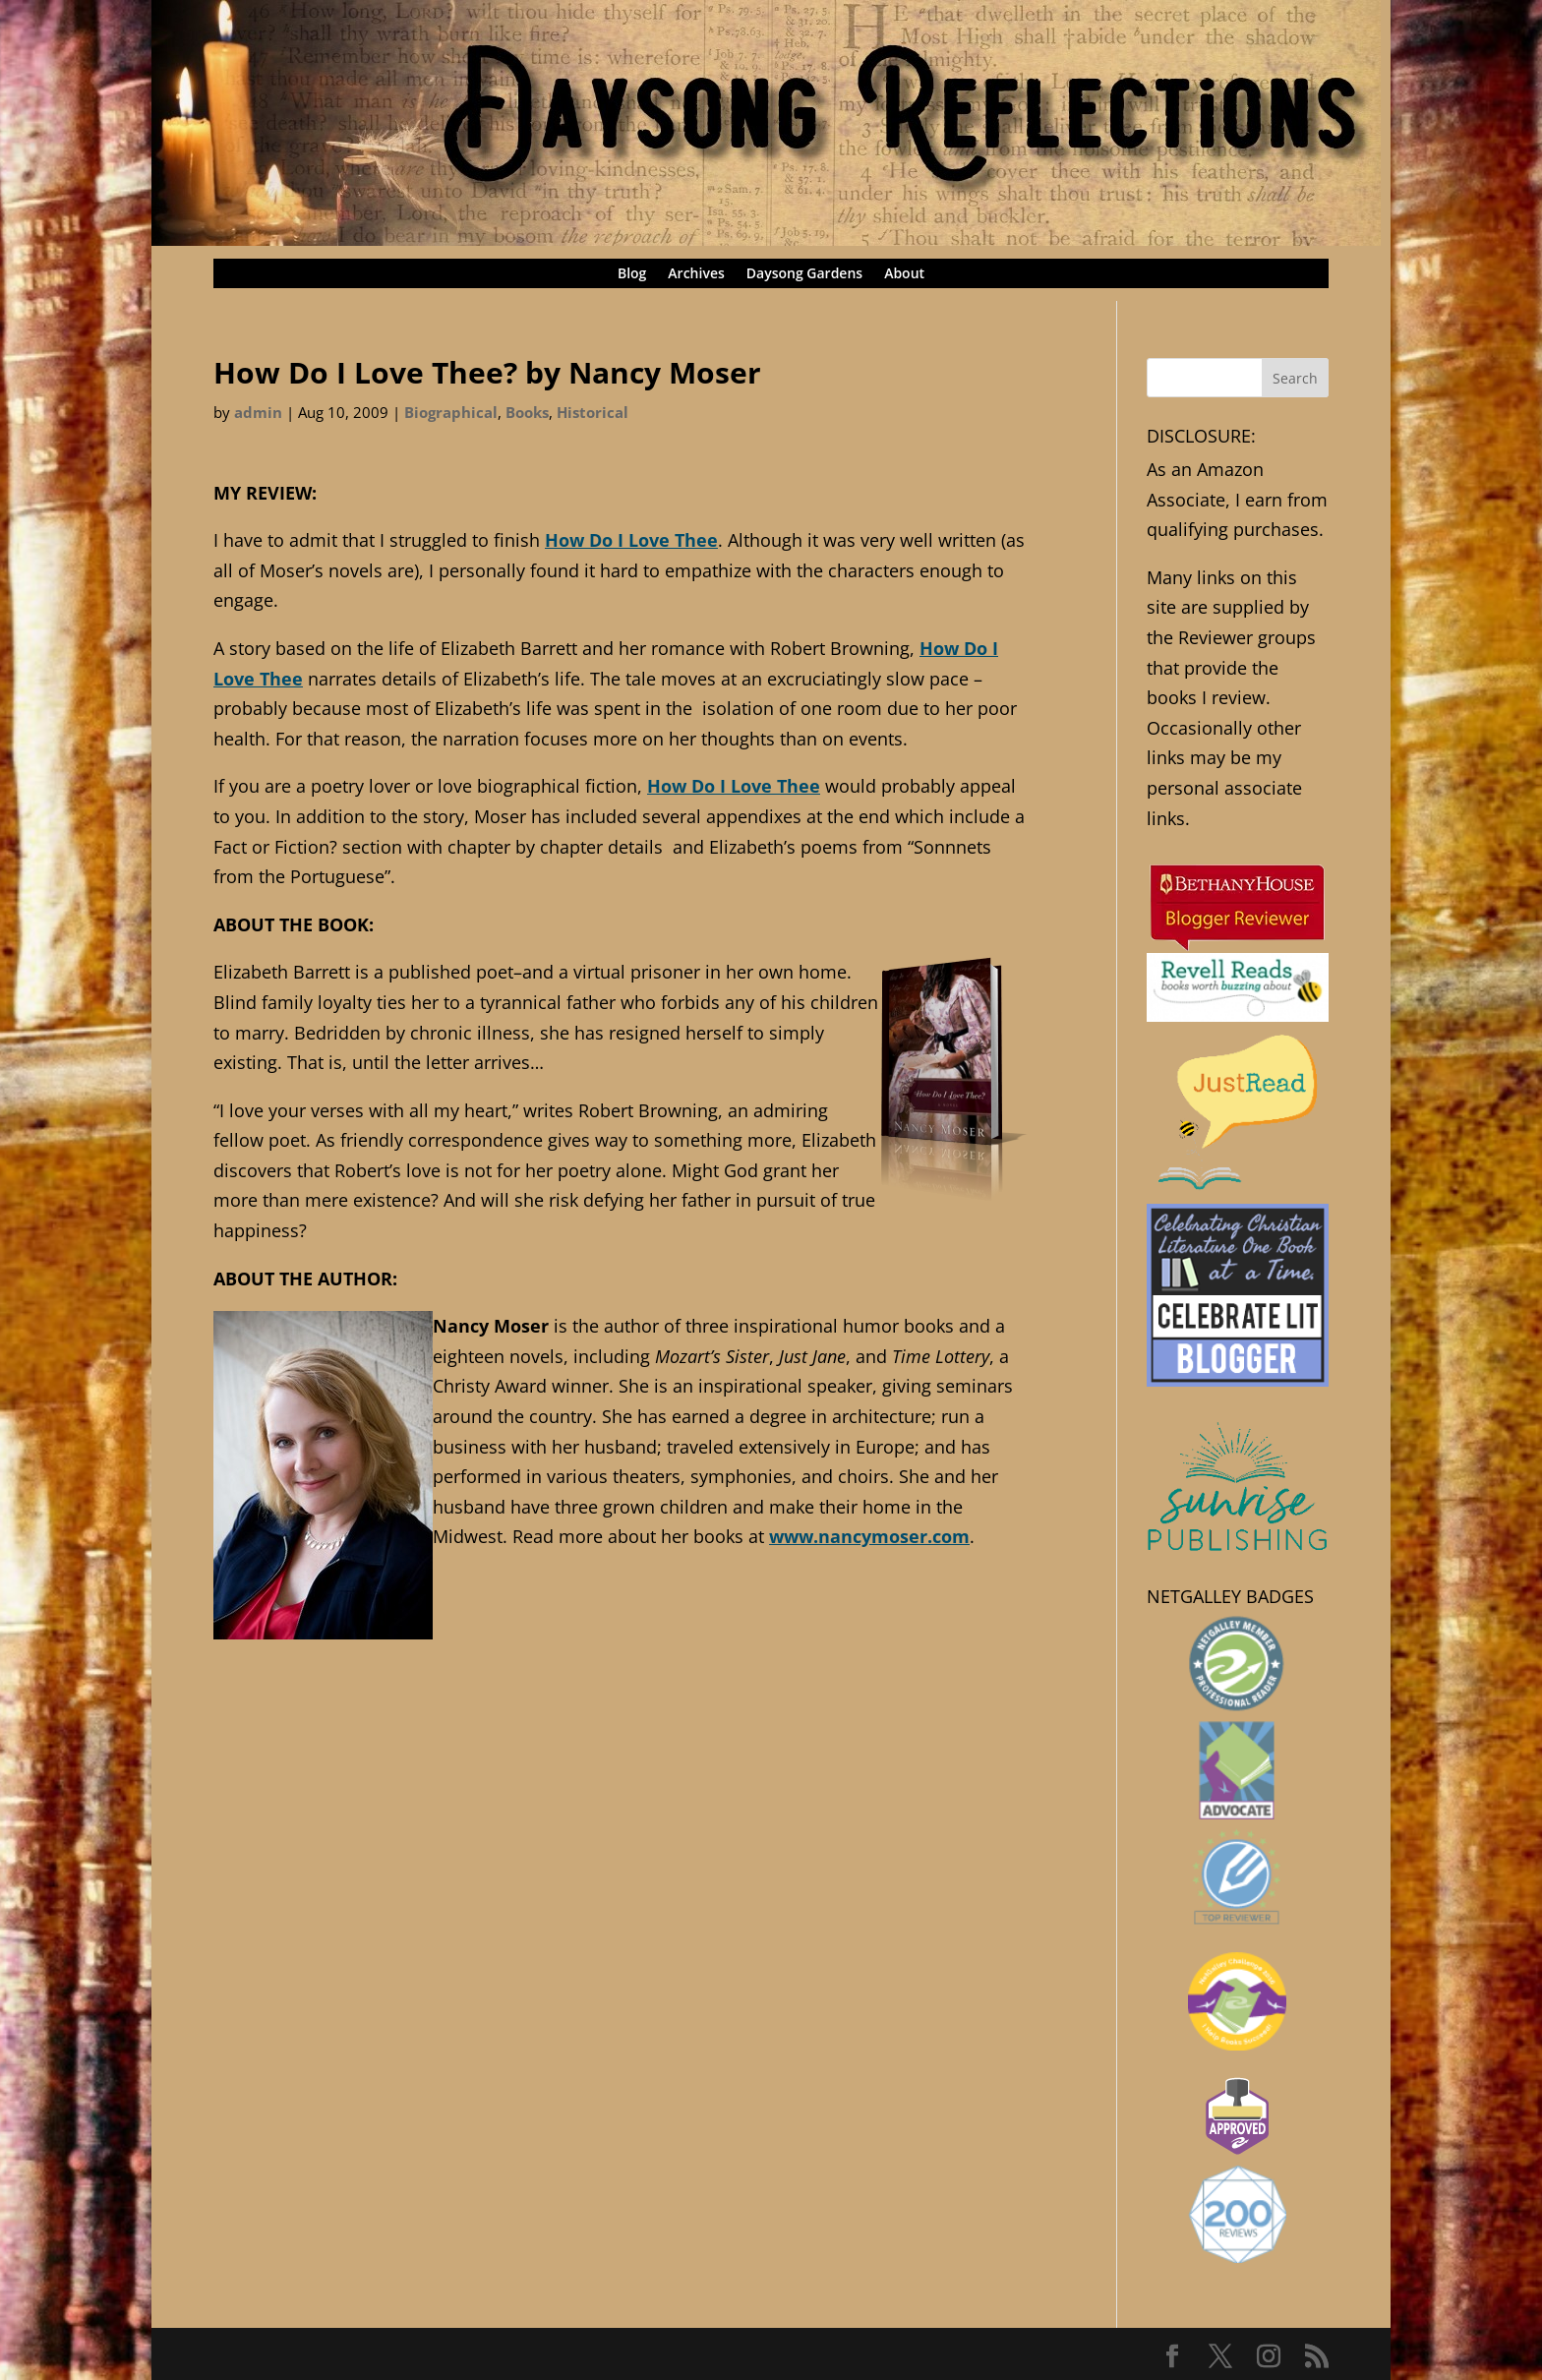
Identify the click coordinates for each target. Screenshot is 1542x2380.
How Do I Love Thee (631, 540)
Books (527, 412)
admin (258, 412)
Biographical (451, 412)
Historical (592, 412)
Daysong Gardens (804, 274)
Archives (696, 274)
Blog (632, 274)
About (904, 274)
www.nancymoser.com (869, 1536)
